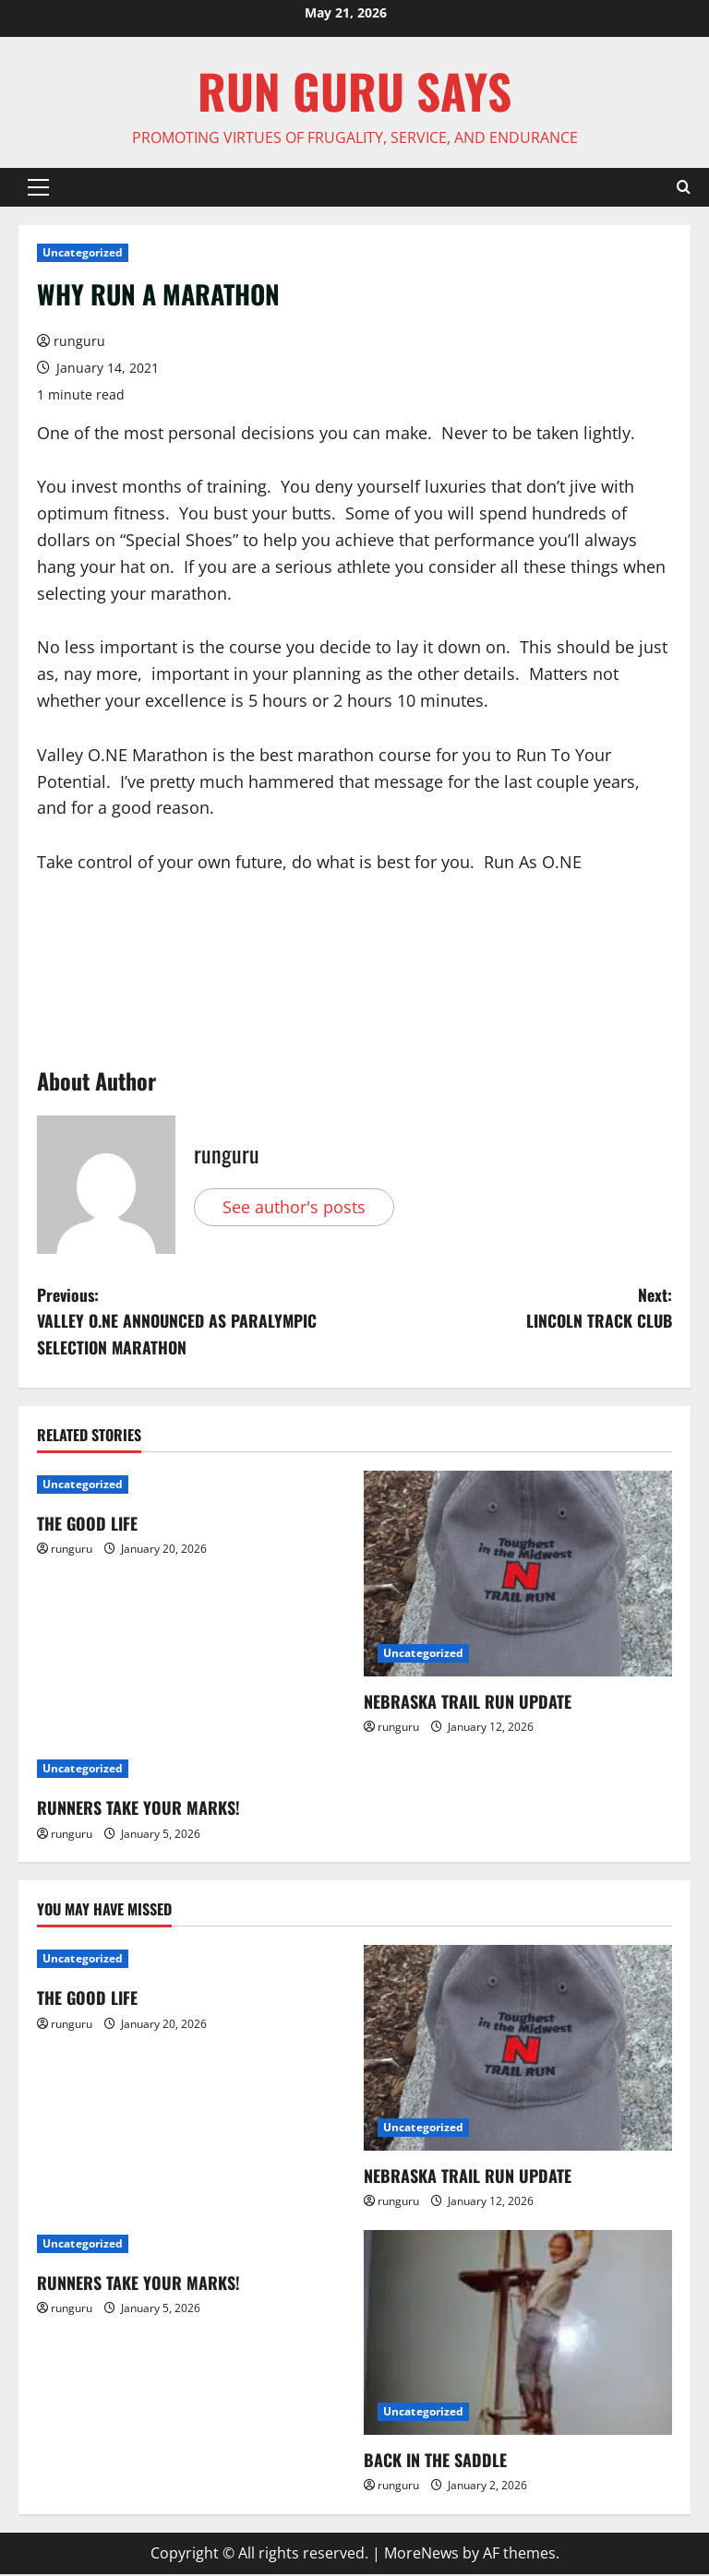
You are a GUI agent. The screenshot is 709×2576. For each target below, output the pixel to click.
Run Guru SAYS (354, 90)
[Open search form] (684, 187)
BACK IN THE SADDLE (435, 2462)
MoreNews (421, 2554)
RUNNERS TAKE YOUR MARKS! (138, 1809)
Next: (513, 1308)
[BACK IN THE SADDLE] (518, 2334)
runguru (79, 341)
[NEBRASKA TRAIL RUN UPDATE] (518, 1575)
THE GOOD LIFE (87, 1525)
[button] (38, 187)
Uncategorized (82, 252)
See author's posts (294, 1207)
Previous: (195, 1321)
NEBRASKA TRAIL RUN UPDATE (467, 1702)
